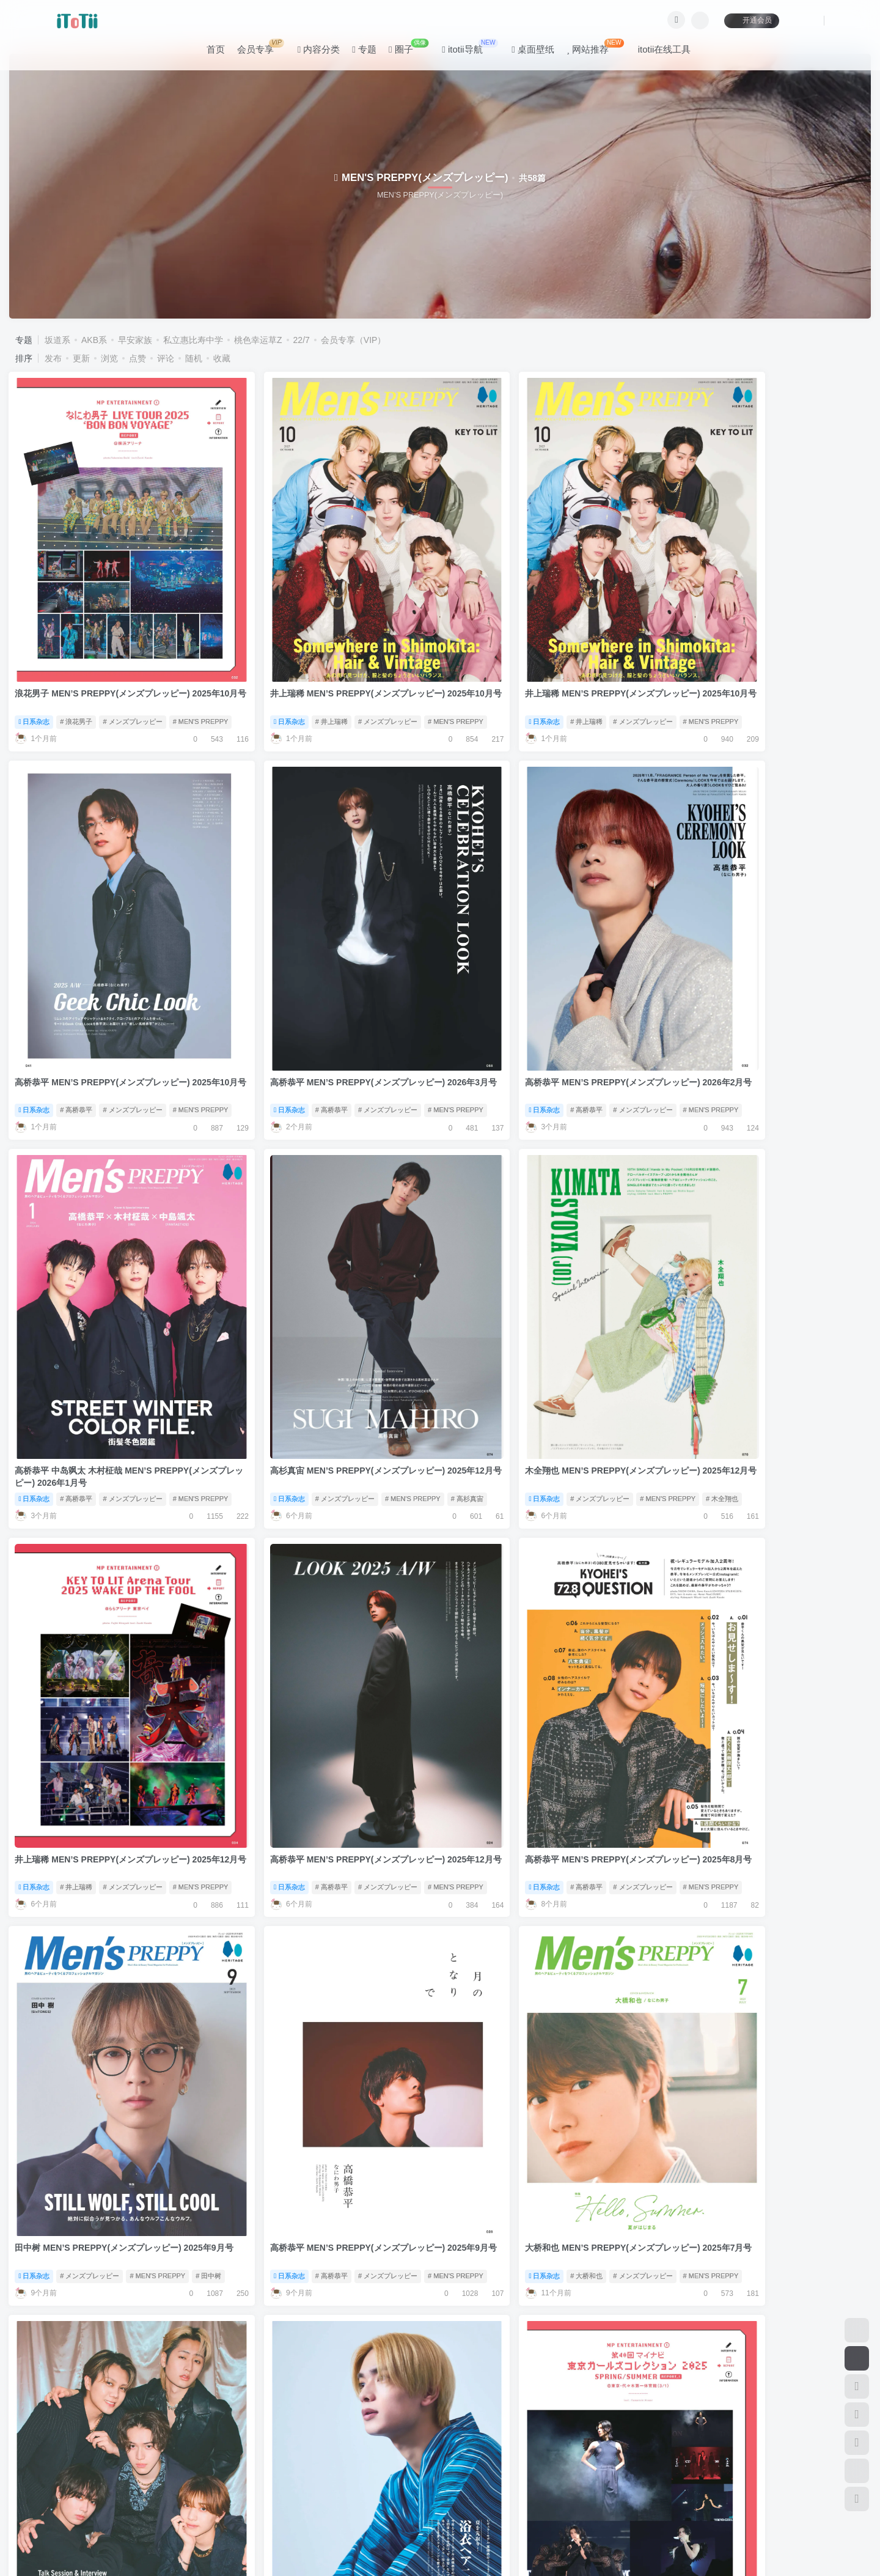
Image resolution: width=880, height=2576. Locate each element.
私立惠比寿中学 (193, 340)
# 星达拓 (426, 2032)
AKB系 (94, 340)
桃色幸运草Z (258, 340)
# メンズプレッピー (133, 672)
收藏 (221, 358)
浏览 (109, 358)
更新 (81, 358)
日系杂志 (34, 672)
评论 (165, 358)
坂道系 (57, 340)
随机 (193, 358)
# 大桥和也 (512, 1692)
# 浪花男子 (77, 672)
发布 (53, 358)
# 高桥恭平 (730, 672)
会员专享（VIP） (353, 340)
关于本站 (262, 2470)
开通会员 (751, 19)
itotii (95, 2527)
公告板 (177, 2470)
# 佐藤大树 (773, 2032)
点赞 (137, 358)
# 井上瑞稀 (294, 672)
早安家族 (135, 340)
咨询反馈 (218, 2470)
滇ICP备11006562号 (54, 2545)
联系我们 (307, 2470)
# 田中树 (209, 1692)
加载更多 (440, 2425)
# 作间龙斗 (77, 2372)
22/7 (301, 340)
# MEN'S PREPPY (201, 672)
